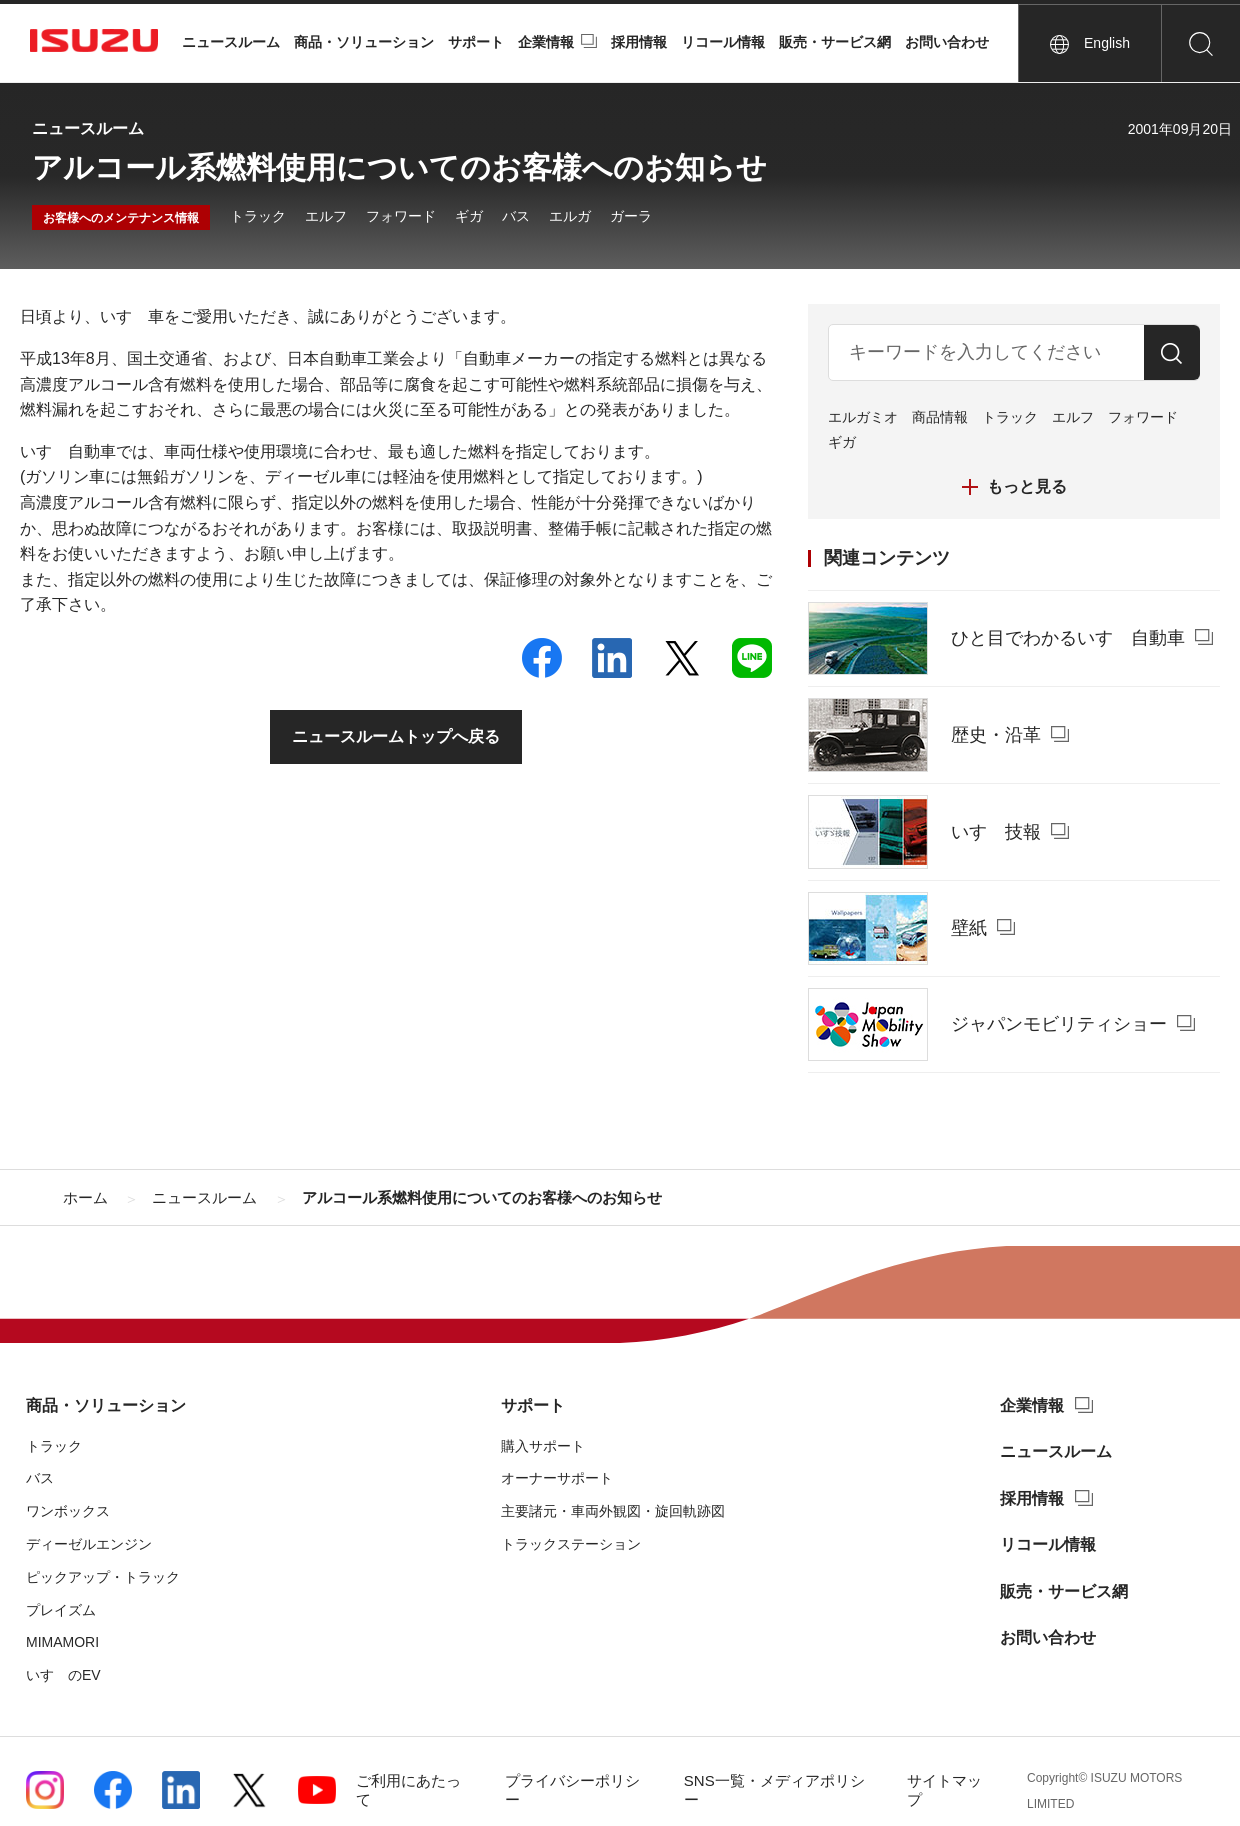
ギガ (469, 216)
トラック (258, 216)
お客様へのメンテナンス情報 (121, 218)
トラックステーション (571, 1544)
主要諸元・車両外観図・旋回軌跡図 (613, 1511)
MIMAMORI (62, 1642)
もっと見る (1027, 486)
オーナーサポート (557, 1478)
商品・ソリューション (364, 42)
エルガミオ (863, 417)
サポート (476, 42)
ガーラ (631, 216)
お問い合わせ (947, 42)
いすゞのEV (63, 1675)
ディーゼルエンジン (89, 1544)
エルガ (570, 216)
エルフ (326, 216)
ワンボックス (68, 1511)
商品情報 (940, 417)
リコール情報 (723, 42)
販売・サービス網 (835, 42)
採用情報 (639, 42)
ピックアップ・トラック (103, 1577)
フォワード (401, 216)
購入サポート (543, 1446)
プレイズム (61, 1610)
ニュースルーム (231, 42)
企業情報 (546, 42)
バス (516, 216)
